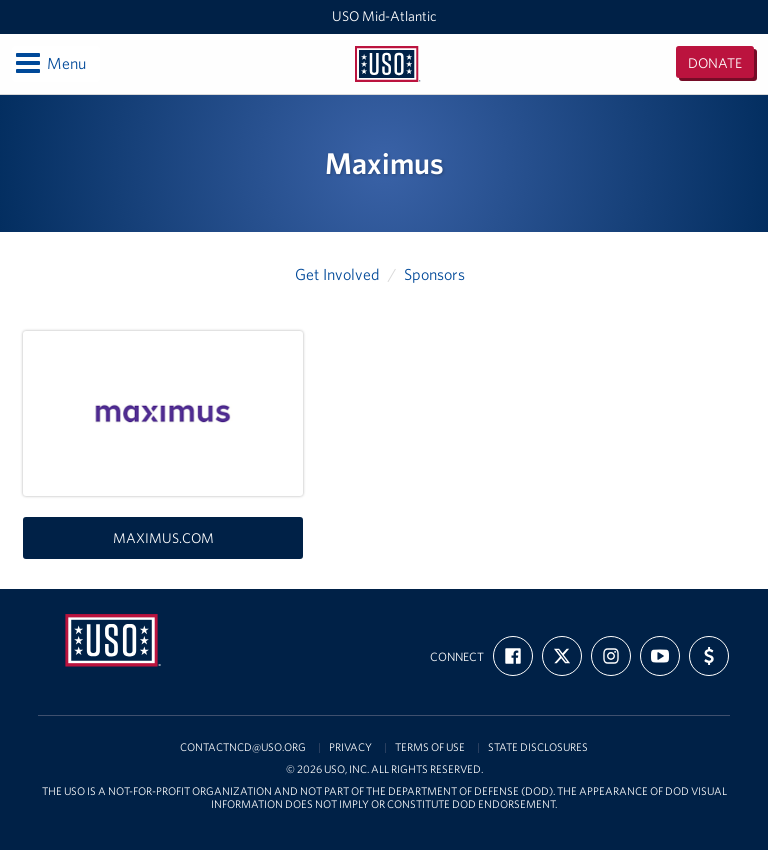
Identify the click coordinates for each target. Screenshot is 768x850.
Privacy (350, 747)
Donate (715, 63)
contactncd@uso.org (243, 747)
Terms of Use (430, 747)
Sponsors (434, 274)
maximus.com (163, 538)
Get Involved (337, 274)
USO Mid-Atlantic (384, 16)
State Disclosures (538, 747)
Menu (49, 63)
